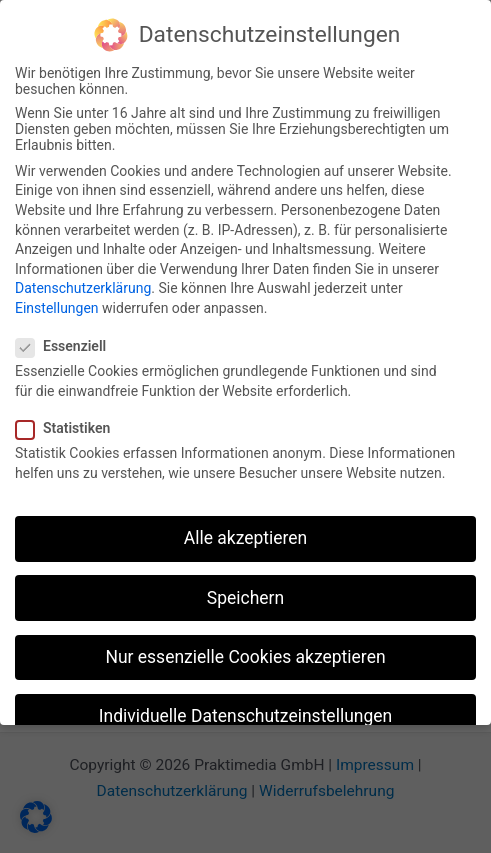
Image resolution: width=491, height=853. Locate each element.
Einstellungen (57, 305)
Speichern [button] (245, 595)
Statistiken (69, 425)
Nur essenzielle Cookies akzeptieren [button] (245, 654)
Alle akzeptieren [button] (246, 536)
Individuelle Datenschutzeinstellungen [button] (245, 713)
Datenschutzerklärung (83, 286)
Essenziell (67, 343)
